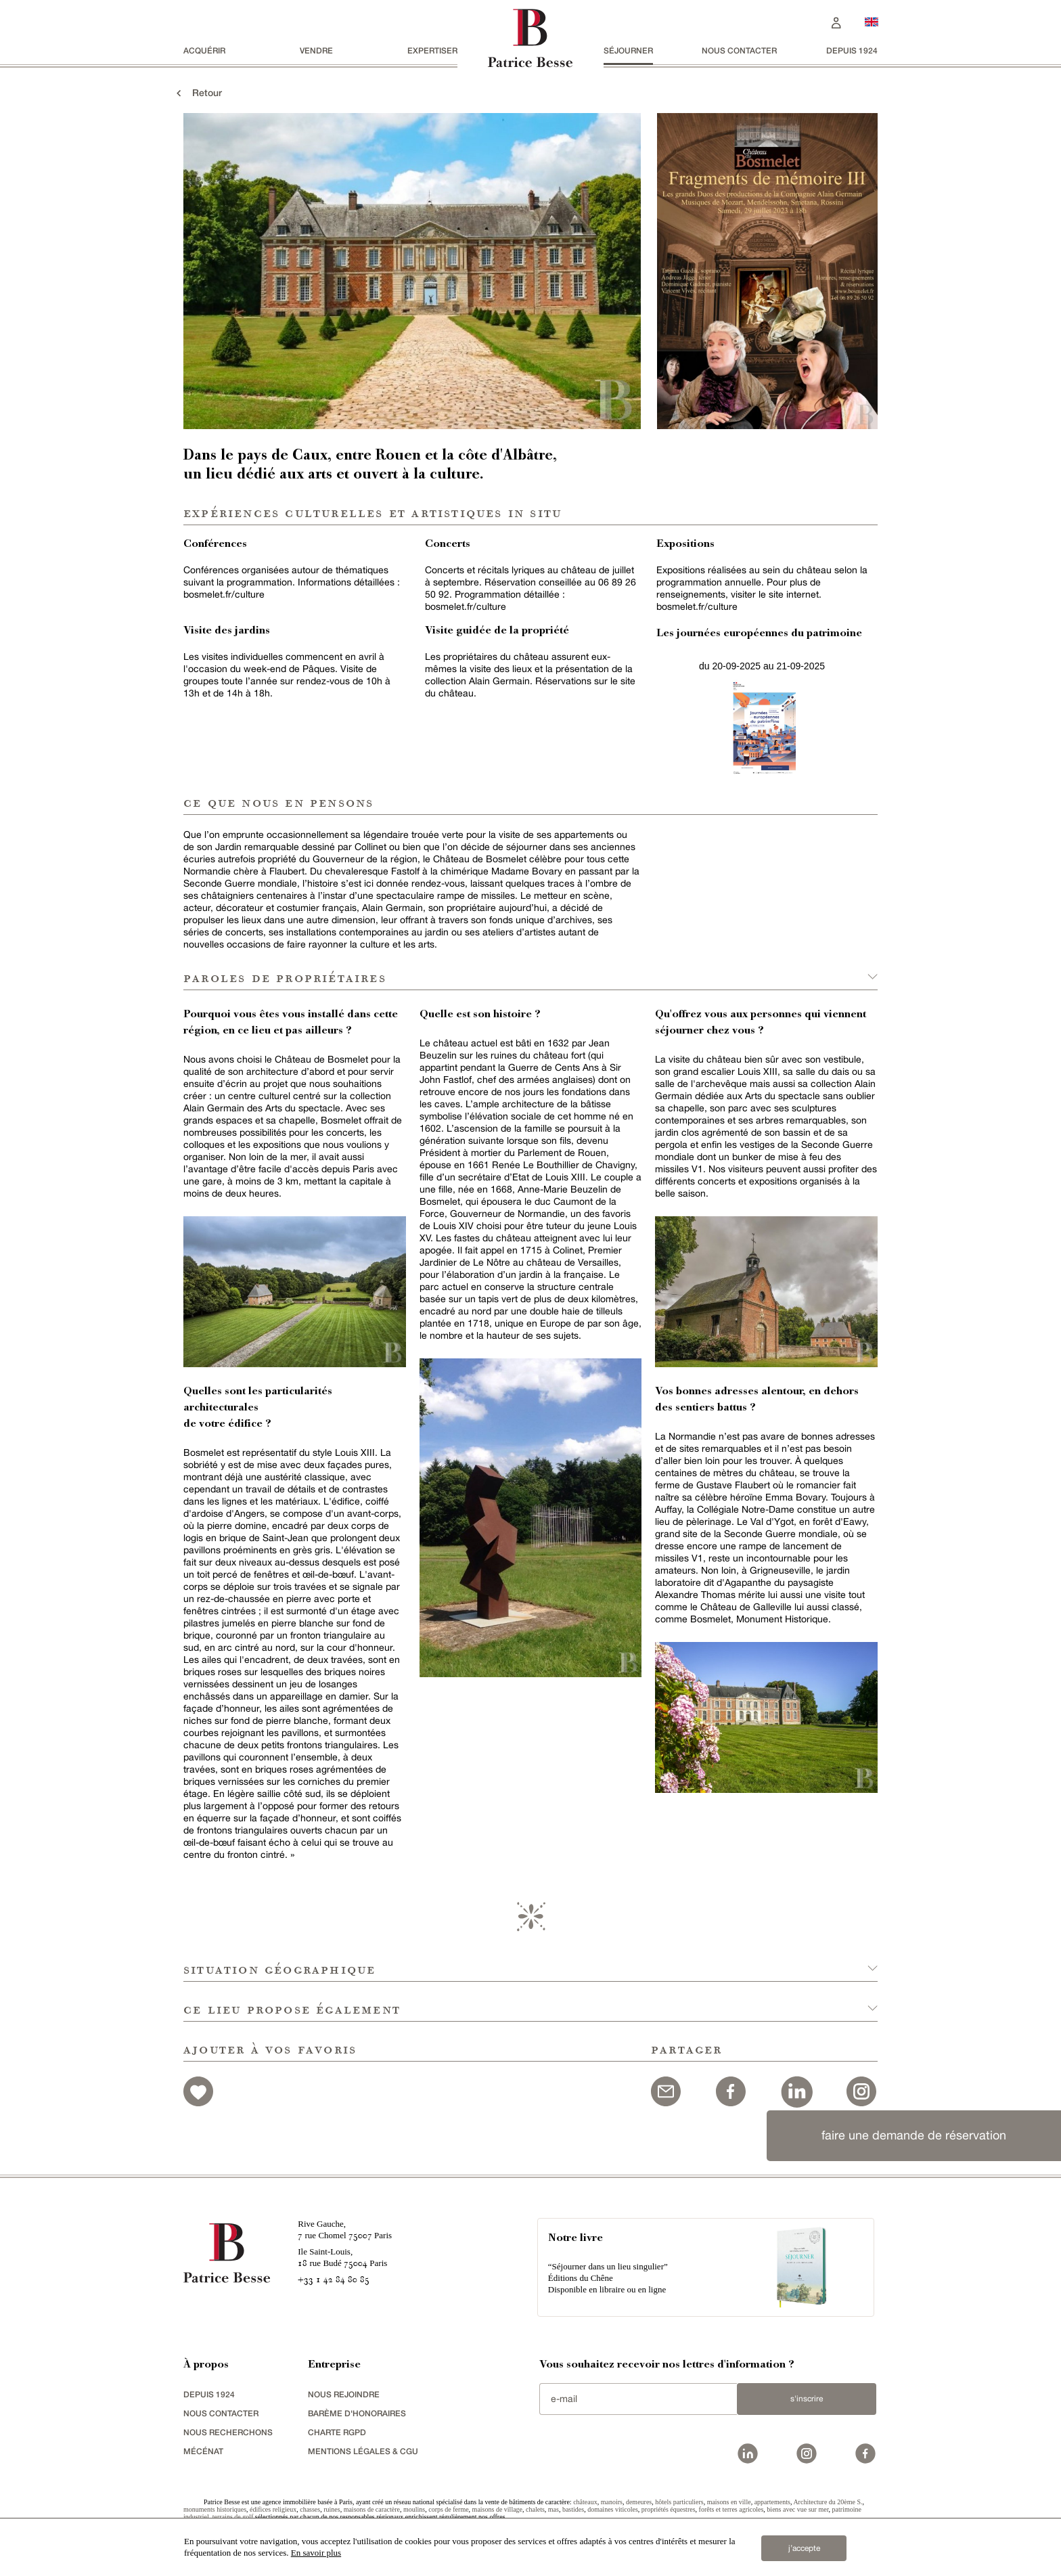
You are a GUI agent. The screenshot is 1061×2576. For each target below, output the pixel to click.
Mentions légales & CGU (363, 2451)
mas (553, 2509)
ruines (331, 2509)
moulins (414, 2509)
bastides (573, 2509)
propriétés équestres (668, 2509)
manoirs (612, 2502)
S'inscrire (806, 2398)
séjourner (628, 50)
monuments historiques (214, 2509)
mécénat (203, 2451)
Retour (197, 92)
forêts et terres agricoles (731, 2509)
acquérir (204, 50)
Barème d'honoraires (357, 2413)
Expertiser (432, 50)
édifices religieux (273, 2509)
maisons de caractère (372, 2509)
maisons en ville (729, 2502)
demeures (639, 2502)
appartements (772, 2502)
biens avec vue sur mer (797, 2509)
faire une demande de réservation (913, 2135)
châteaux (585, 2502)
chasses (310, 2509)
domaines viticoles (612, 2509)
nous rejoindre (344, 2394)
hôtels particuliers (679, 2502)
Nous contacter (739, 50)
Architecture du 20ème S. (827, 2502)
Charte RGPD (337, 2432)
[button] (530, 1962)
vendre (316, 50)
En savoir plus (316, 2553)
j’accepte (804, 2548)
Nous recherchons (228, 2432)
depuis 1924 (852, 50)
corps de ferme (448, 2509)
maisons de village (497, 2509)
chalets (535, 2509)
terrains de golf (233, 2517)
